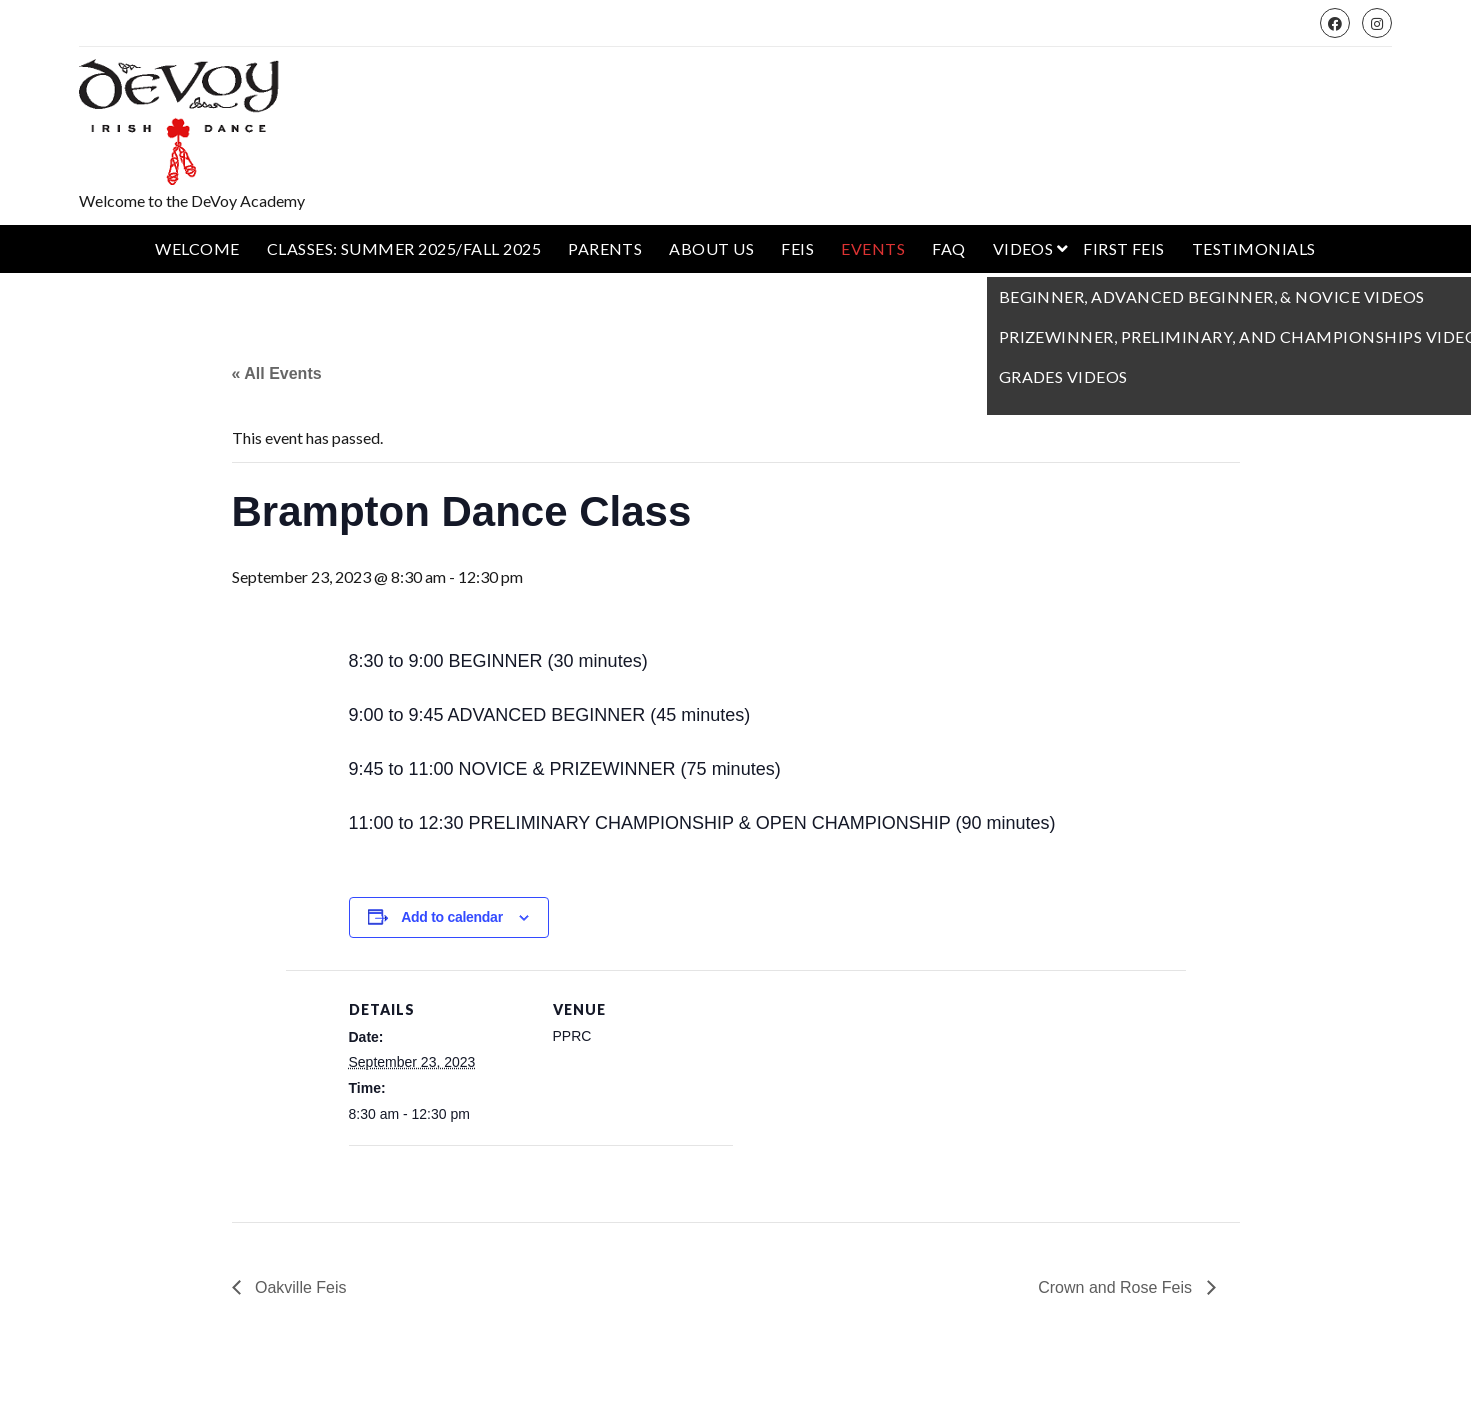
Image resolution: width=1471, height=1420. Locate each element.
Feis (797, 248)
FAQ (948, 248)
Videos (1023, 248)
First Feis (1124, 248)
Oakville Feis (299, 1287)
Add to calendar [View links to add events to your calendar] (452, 917)
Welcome (197, 248)
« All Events (277, 373)
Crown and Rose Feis (1117, 1287)
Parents (605, 248)
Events (873, 248)
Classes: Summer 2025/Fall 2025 (404, 248)
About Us (711, 248)
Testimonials (1254, 248)
